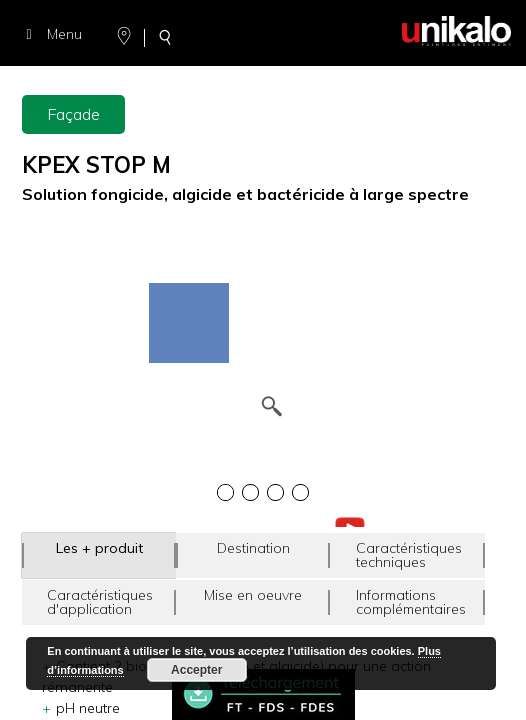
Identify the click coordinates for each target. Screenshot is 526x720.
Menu (51, 34)
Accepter (196, 670)
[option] (263, 285)
